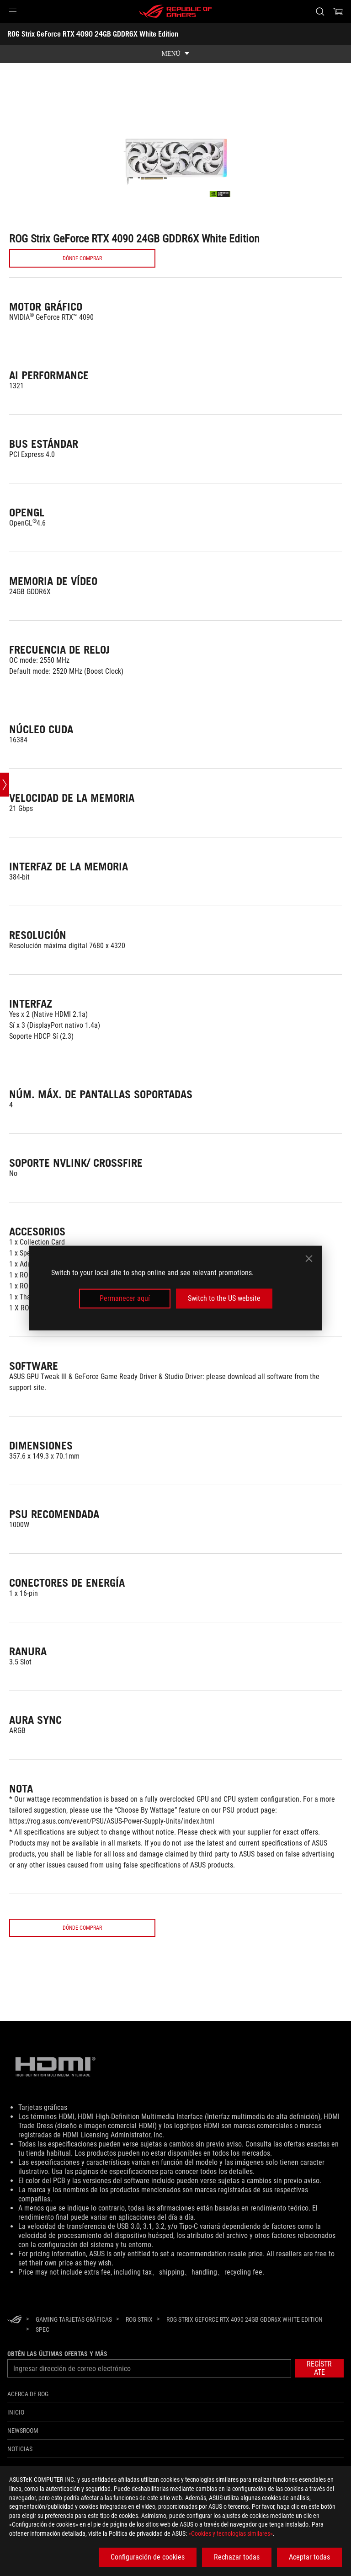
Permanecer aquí (125, 1298)
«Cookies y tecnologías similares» (230, 2533)
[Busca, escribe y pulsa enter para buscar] (319, 11)
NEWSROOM (22, 2446)
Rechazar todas (237, 2557)
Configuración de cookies (148, 2557)
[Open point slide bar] (4, 785)
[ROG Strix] (139, 2335)
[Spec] (42, 2345)
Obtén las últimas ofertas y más (57, 2369)
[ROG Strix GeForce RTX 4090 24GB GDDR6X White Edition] (244, 2335)
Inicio (15, 2427)
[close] (308, 1258)
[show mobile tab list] (175, 54)
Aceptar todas (309, 2557)
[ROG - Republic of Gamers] (175, 11)
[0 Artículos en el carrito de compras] (338, 11)
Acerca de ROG (27, 2409)
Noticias (19, 2464)
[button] (12, 11)
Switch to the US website (224, 1298)
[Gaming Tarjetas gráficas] (74, 2335)
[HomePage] (14, 2335)
